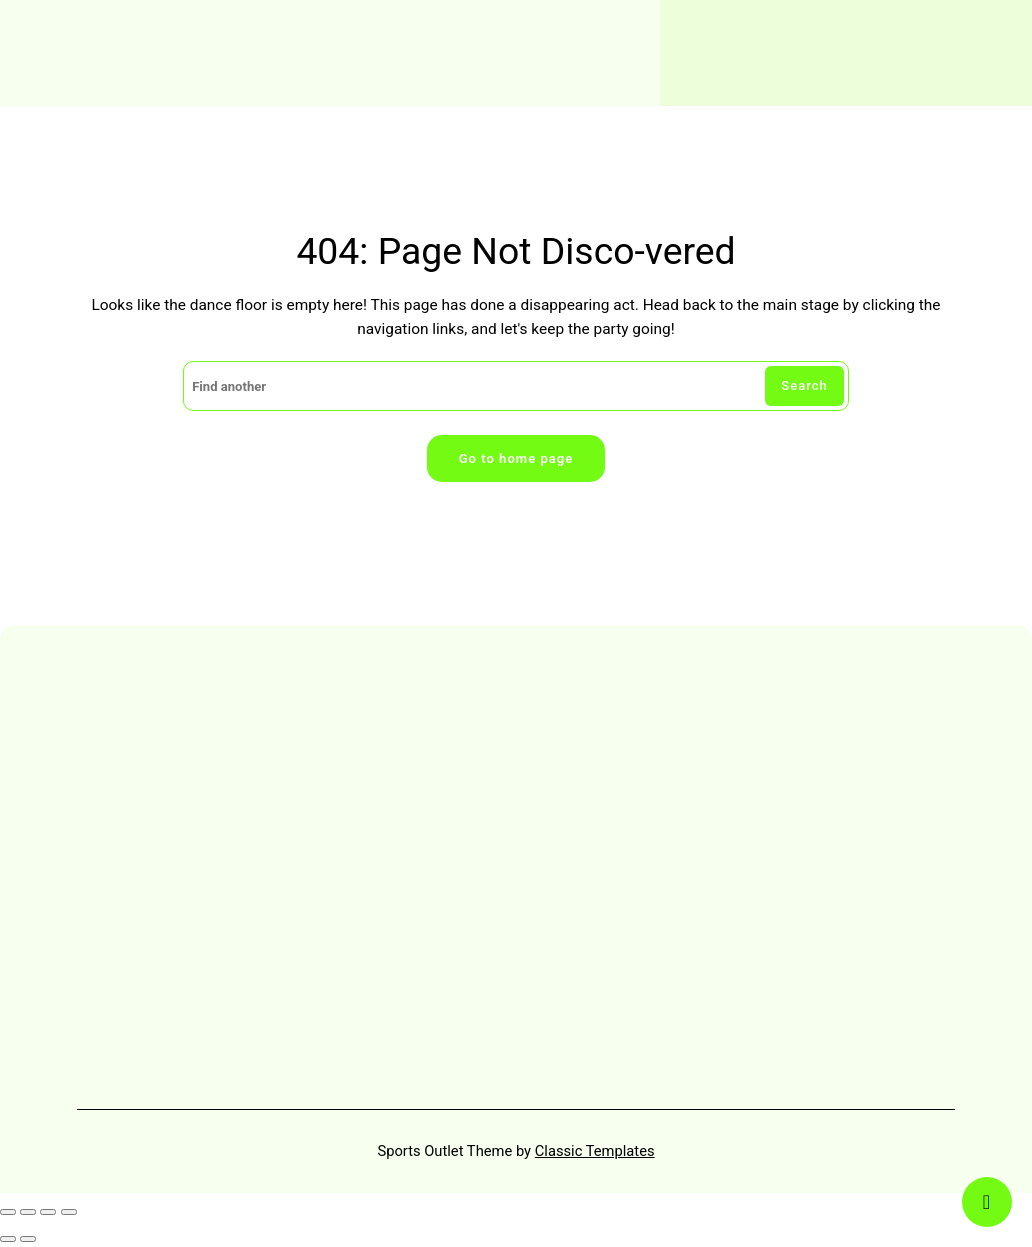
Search (804, 385)
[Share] (48, 1212)
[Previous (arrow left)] (8, 1239)
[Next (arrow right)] (28, 1239)
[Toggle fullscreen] (28, 1212)
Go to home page (516, 458)
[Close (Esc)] (69, 1212)
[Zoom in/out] (8, 1212)
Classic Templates (595, 1151)
